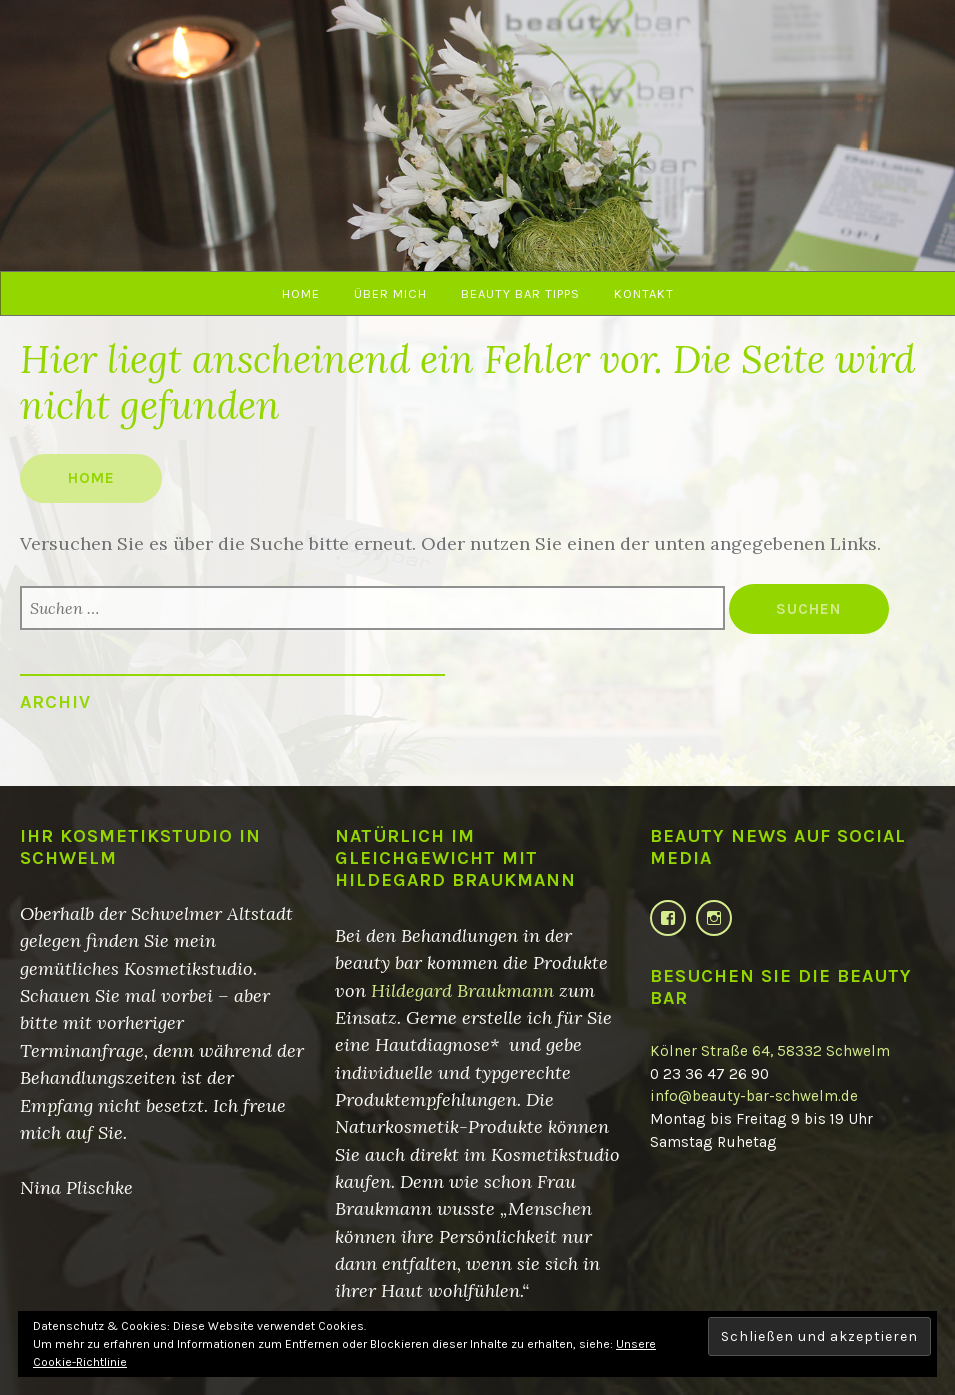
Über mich (390, 293)
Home (301, 293)
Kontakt (644, 293)
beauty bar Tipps (520, 293)
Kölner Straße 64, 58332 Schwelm (770, 1051)
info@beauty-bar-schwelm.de (754, 1096)
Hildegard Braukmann (462, 990)
